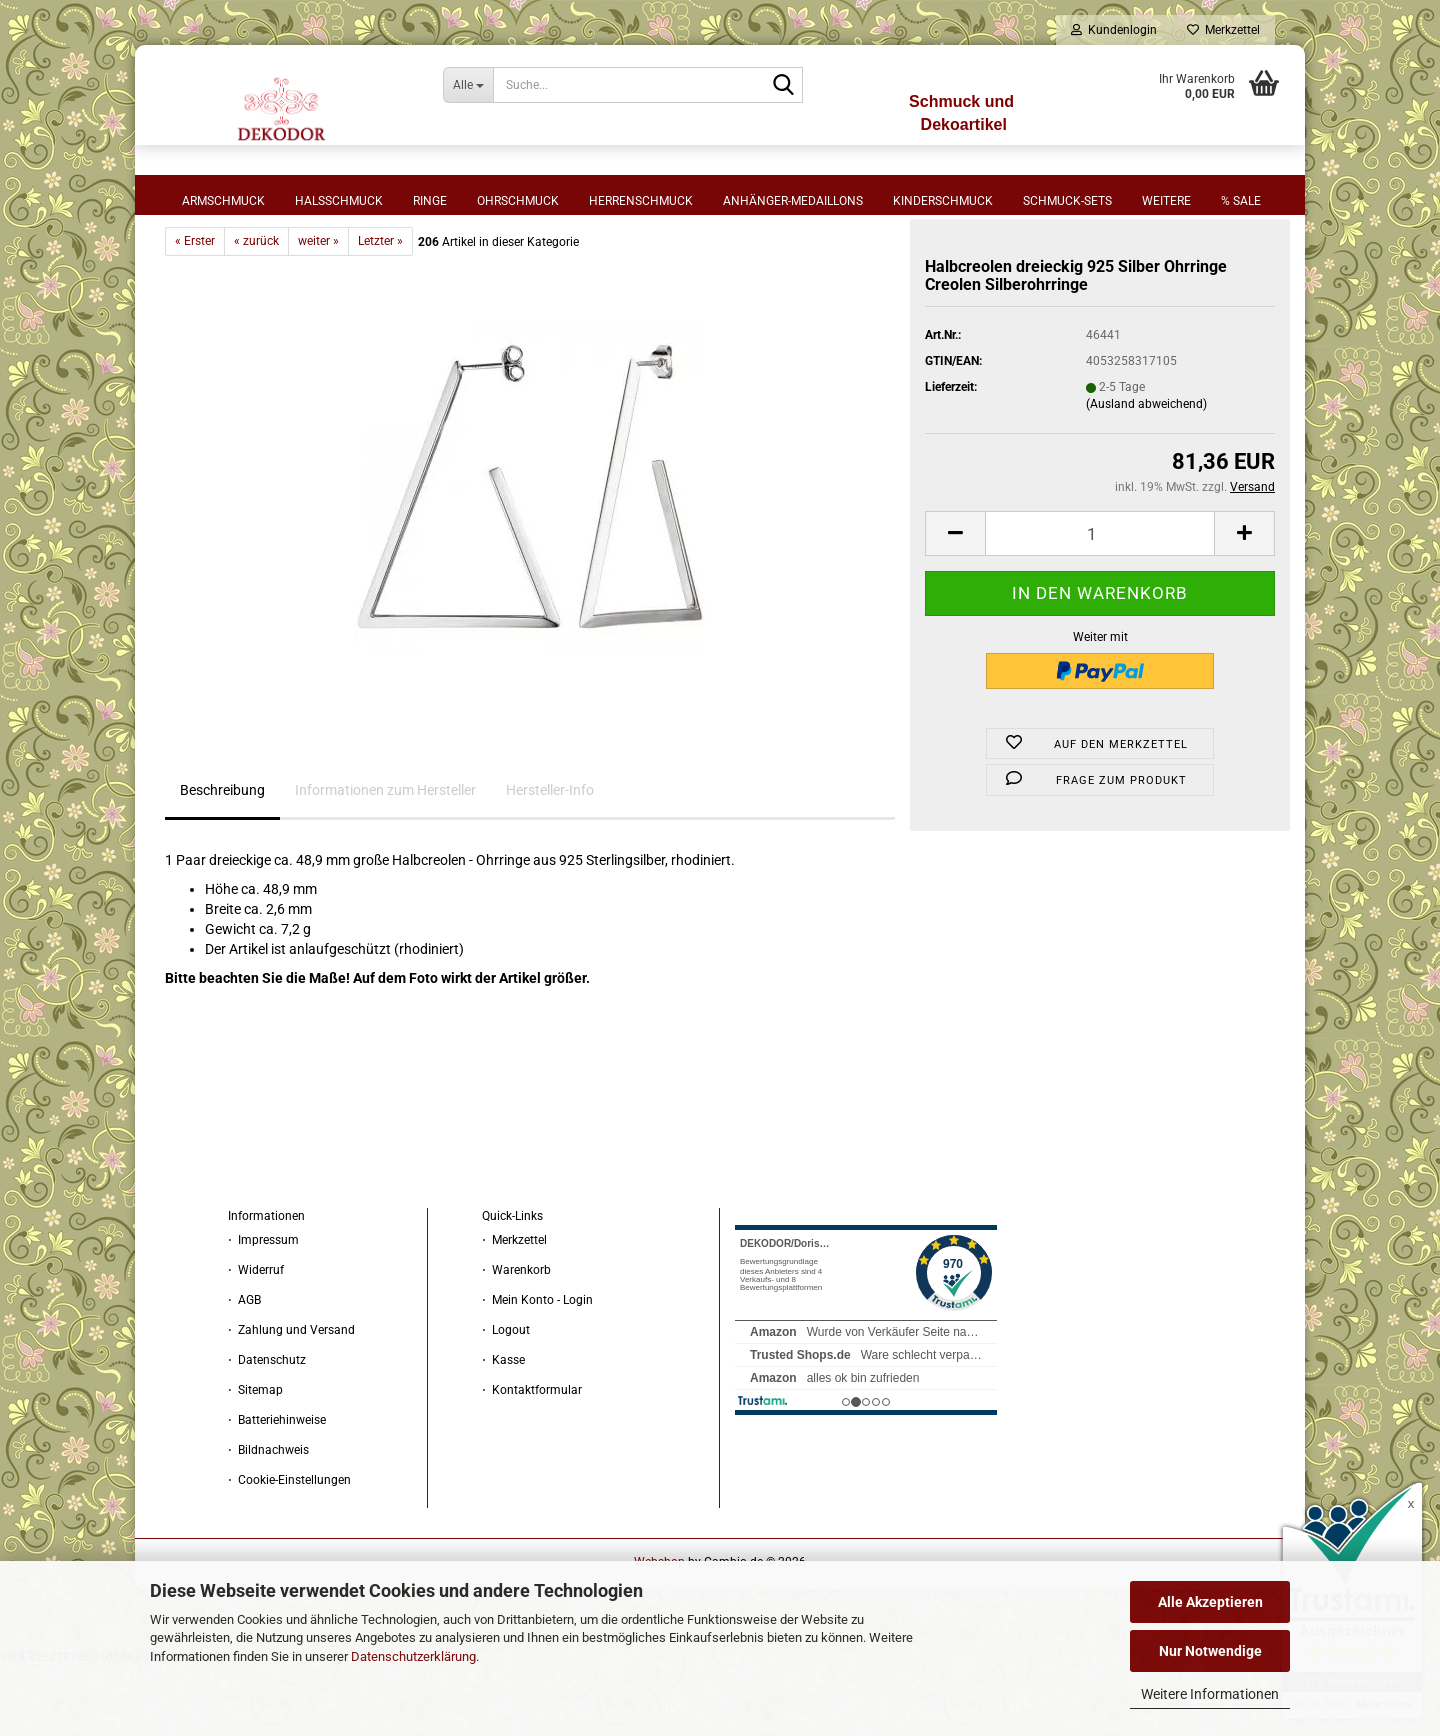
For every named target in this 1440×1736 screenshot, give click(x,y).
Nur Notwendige (1210, 1651)
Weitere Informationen (1210, 1694)
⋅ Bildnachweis (268, 1520)
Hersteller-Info (550, 860)
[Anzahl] (1100, 603)
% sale (1241, 201)
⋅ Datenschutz (267, 1430)
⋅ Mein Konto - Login (537, 1370)
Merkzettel (1223, 30)
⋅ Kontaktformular (532, 1460)
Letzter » (380, 311)
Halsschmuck (339, 201)
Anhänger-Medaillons (793, 201)
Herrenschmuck (641, 201)
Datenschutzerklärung (413, 1656)
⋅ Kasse (503, 1430)
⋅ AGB (244, 1370)
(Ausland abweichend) (1146, 474)
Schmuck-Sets (1067, 201)
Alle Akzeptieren (1210, 1602)
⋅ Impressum (263, 1310)
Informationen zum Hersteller (385, 860)
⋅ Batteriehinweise (277, 1490)
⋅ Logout (506, 1400)
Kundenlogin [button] (1114, 30)
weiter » (318, 311)
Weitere (1166, 201)
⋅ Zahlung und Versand (291, 1400)
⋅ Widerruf (256, 1340)
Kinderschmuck (943, 201)
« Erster (195, 311)
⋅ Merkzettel (514, 1310)
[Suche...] (468, 85)
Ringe (430, 201)
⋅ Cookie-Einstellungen (289, 1550)
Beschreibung (222, 860)
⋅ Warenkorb (516, 1340)
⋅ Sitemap (255, 1460)
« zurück (256, 311)
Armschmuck (223, 201)
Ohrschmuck (518, 201)
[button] (955, 603)
